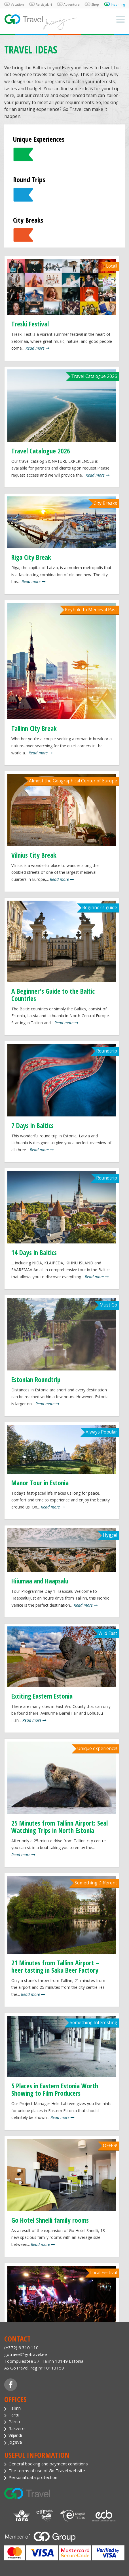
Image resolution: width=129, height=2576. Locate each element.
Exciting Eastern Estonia (42, 1696)
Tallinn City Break (34, 728)
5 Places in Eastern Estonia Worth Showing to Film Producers (54, 2089)
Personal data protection (33, 2477)
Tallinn (15, 2408)
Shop (95, 4)
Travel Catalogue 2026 (40, 450)
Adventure (72, 4)
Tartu (14, 2415)
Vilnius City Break (33, 855)
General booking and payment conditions (48, 2464)
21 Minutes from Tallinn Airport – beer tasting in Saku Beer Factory (55, 1966)
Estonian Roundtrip (35, 1379)
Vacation (17, 4)
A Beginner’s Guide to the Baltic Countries (53, 995)
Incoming (118, 4)
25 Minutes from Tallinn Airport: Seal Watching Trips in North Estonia (59, 1827)
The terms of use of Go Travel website (47, 2470)
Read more (38, 348)
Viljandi (15, 2435)
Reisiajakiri (44, 4)
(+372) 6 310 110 (21, 2347)
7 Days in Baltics (32, 1125)
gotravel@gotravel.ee (25, 2354)
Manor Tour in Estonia (40, 1482)
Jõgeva (15, 2442)
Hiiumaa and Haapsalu (39, 1580)
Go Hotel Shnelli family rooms (50, 2220)
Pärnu (14, 2421)
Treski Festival (30, 323)
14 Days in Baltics (34, 1252)
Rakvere (17, 2428)
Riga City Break (31, 557)
